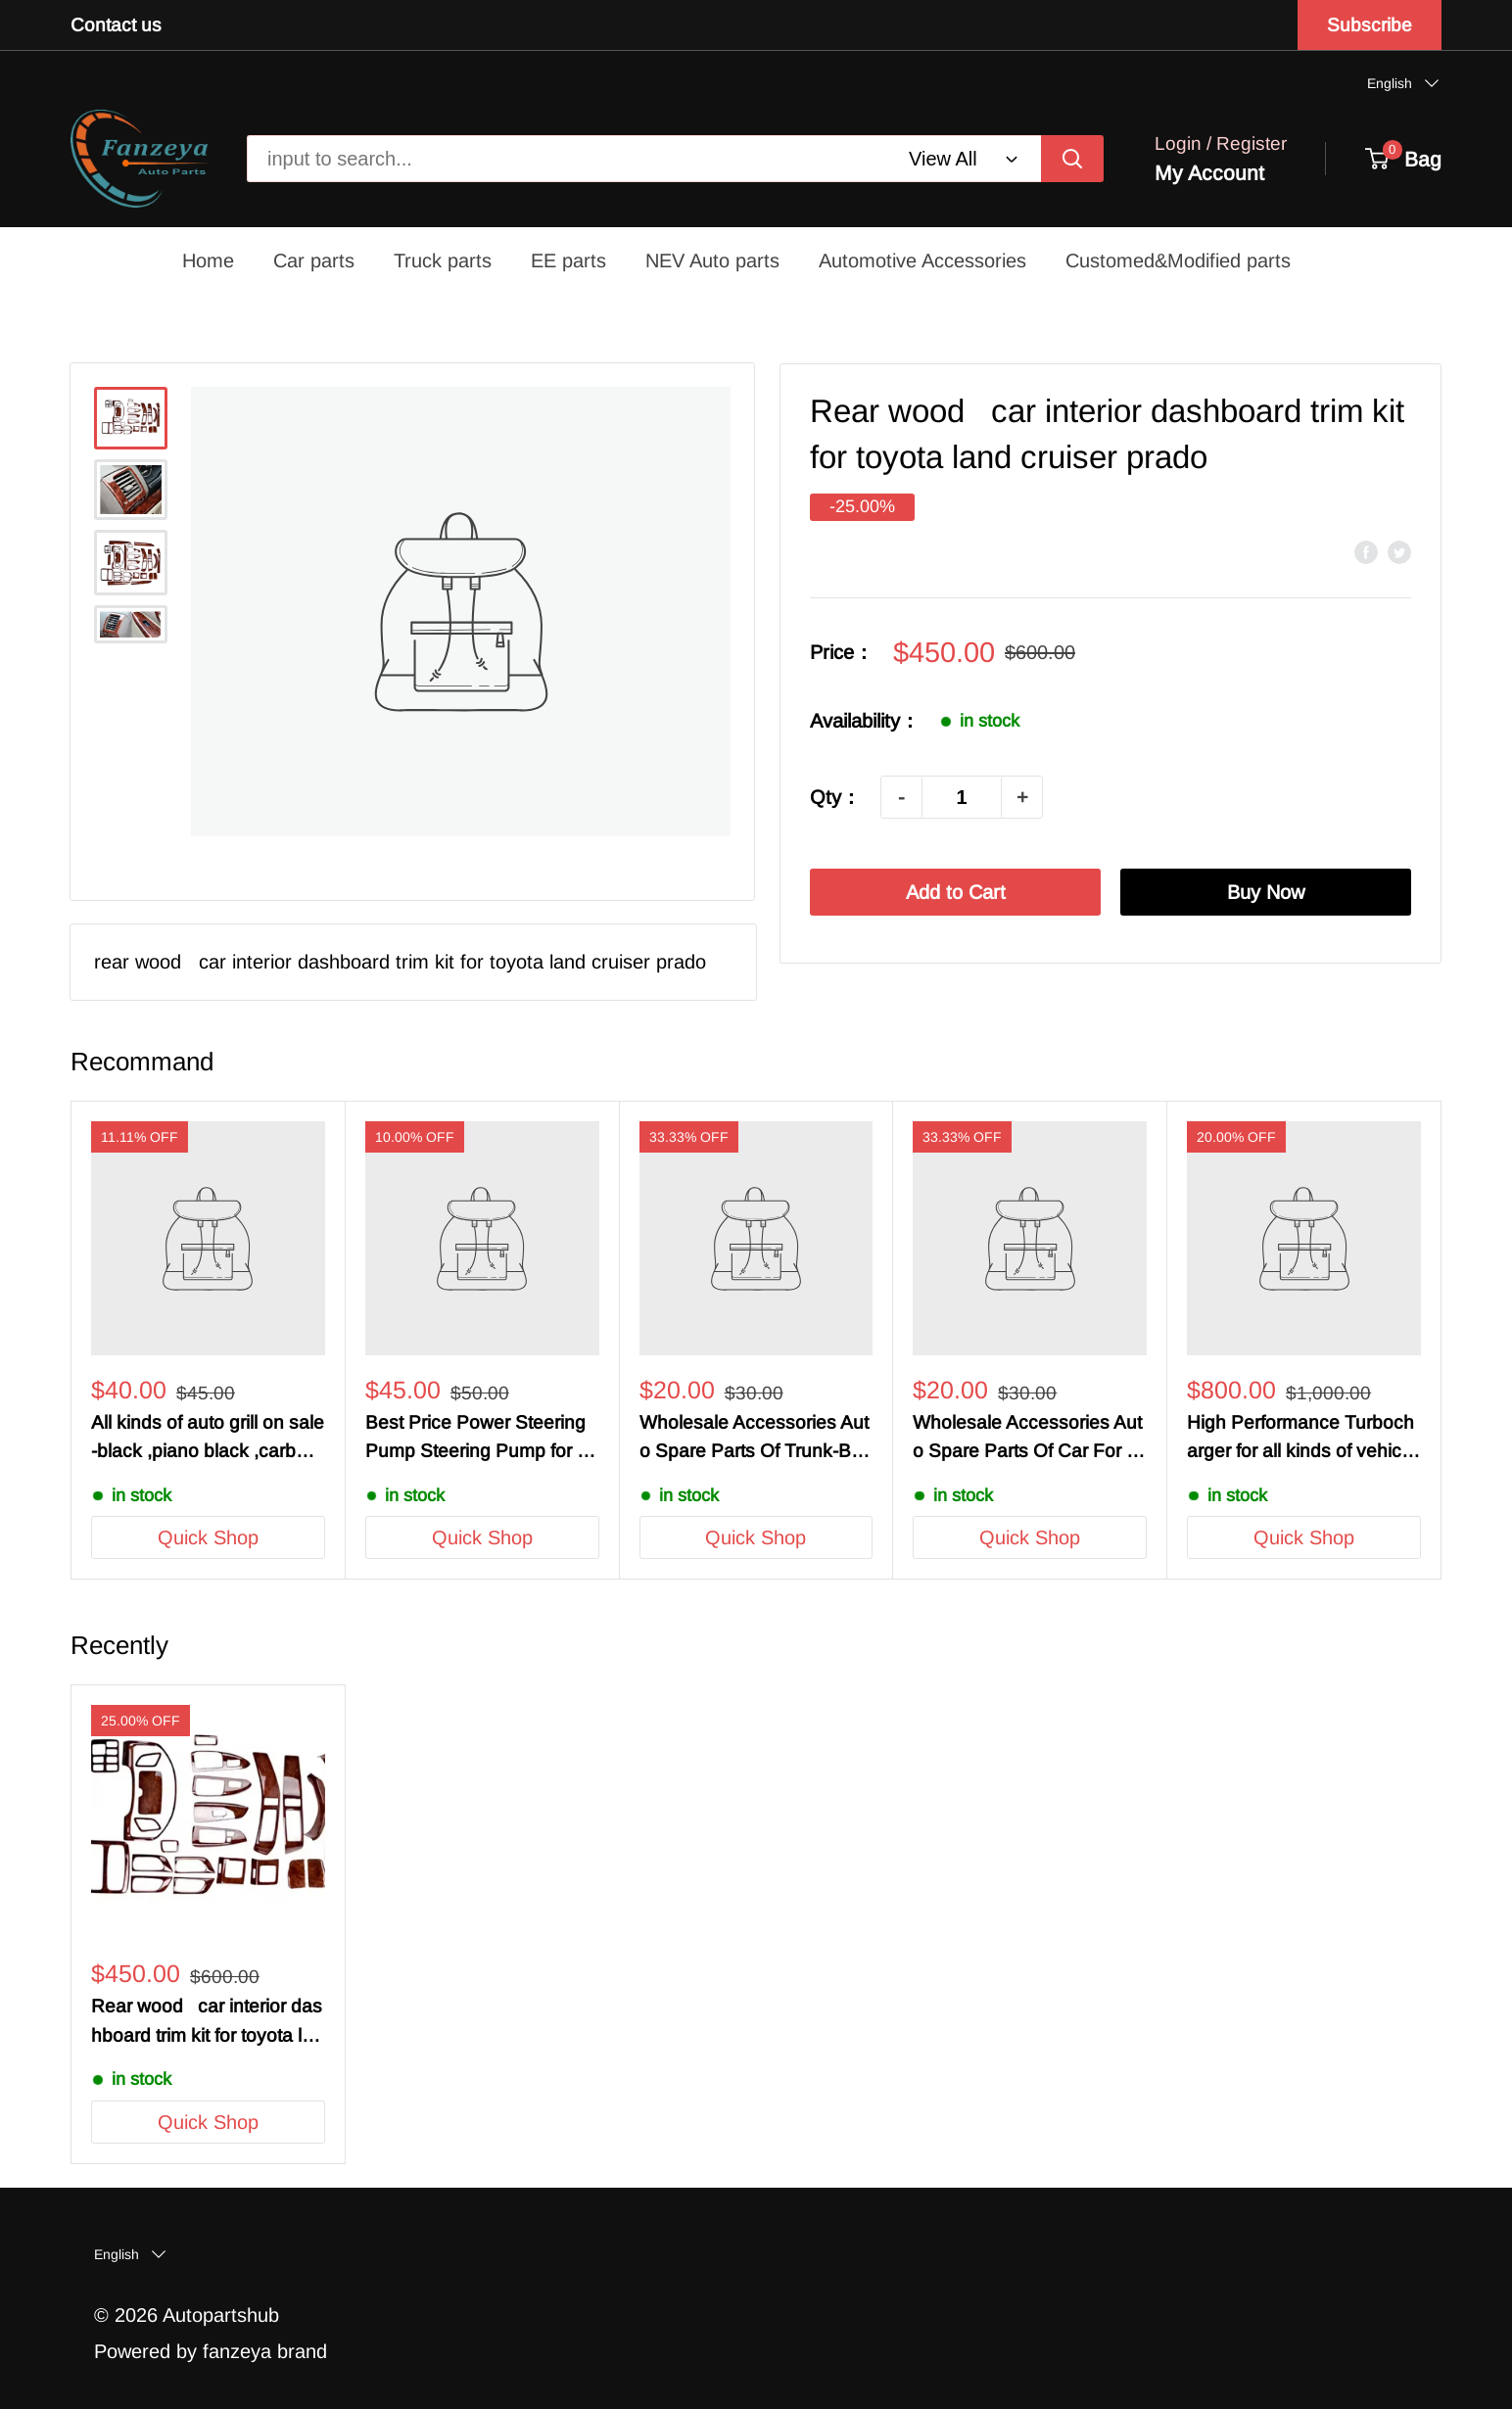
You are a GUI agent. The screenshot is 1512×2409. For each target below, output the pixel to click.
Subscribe (1369, 25)
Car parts (313, 260)
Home (208, 260)
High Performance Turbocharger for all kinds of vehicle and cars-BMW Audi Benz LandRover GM (1303, 1439)
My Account (1209, 173)
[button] (1404, 83)
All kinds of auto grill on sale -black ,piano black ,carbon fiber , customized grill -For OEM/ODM (207, 1439)
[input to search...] (1072, 158)
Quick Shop (208, 1537)
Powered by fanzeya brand (210, 2351)
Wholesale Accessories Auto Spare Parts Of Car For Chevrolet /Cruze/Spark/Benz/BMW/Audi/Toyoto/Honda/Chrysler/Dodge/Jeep (1029, 1439)
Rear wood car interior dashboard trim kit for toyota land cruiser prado (207, 2023)
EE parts (568, 260)
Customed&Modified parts (1178, 260)
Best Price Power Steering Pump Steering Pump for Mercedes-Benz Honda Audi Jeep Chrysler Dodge (478, 1439)
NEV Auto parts (712, 260)
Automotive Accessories (922, 260)
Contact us (116, 25)
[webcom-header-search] (965, 158)
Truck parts (443, 260)
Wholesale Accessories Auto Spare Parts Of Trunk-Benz (756, 1439)
